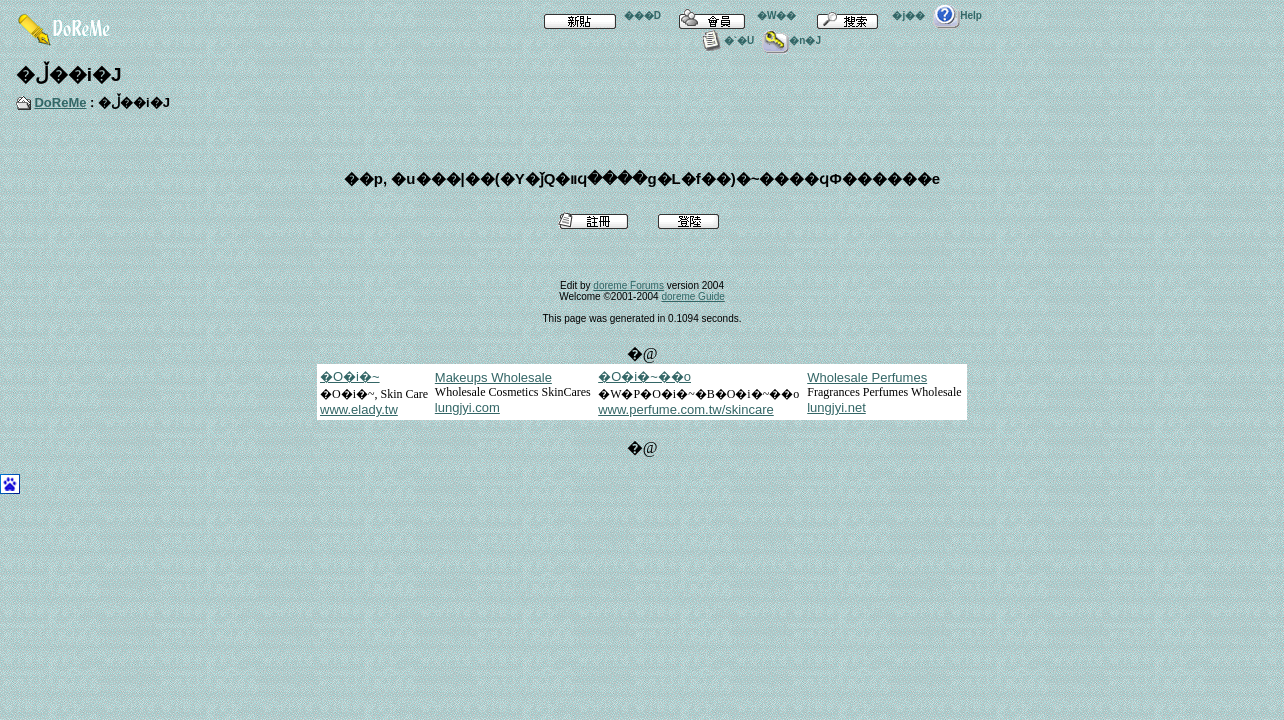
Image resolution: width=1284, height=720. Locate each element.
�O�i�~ (350, 376)
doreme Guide (692, 296)
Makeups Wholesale (493, 377)
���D (598, 15)
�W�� (732, 15)
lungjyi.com (467, 407)
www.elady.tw (359, 409)
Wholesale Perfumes (867, 377)
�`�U (726, 40)
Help (957, 15)
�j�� (864, 15)
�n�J (791, 40)
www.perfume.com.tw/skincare (686, 409)
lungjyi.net (836, 407)
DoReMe (60, 102)
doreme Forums (628, 285)
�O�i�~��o (644, 376)
